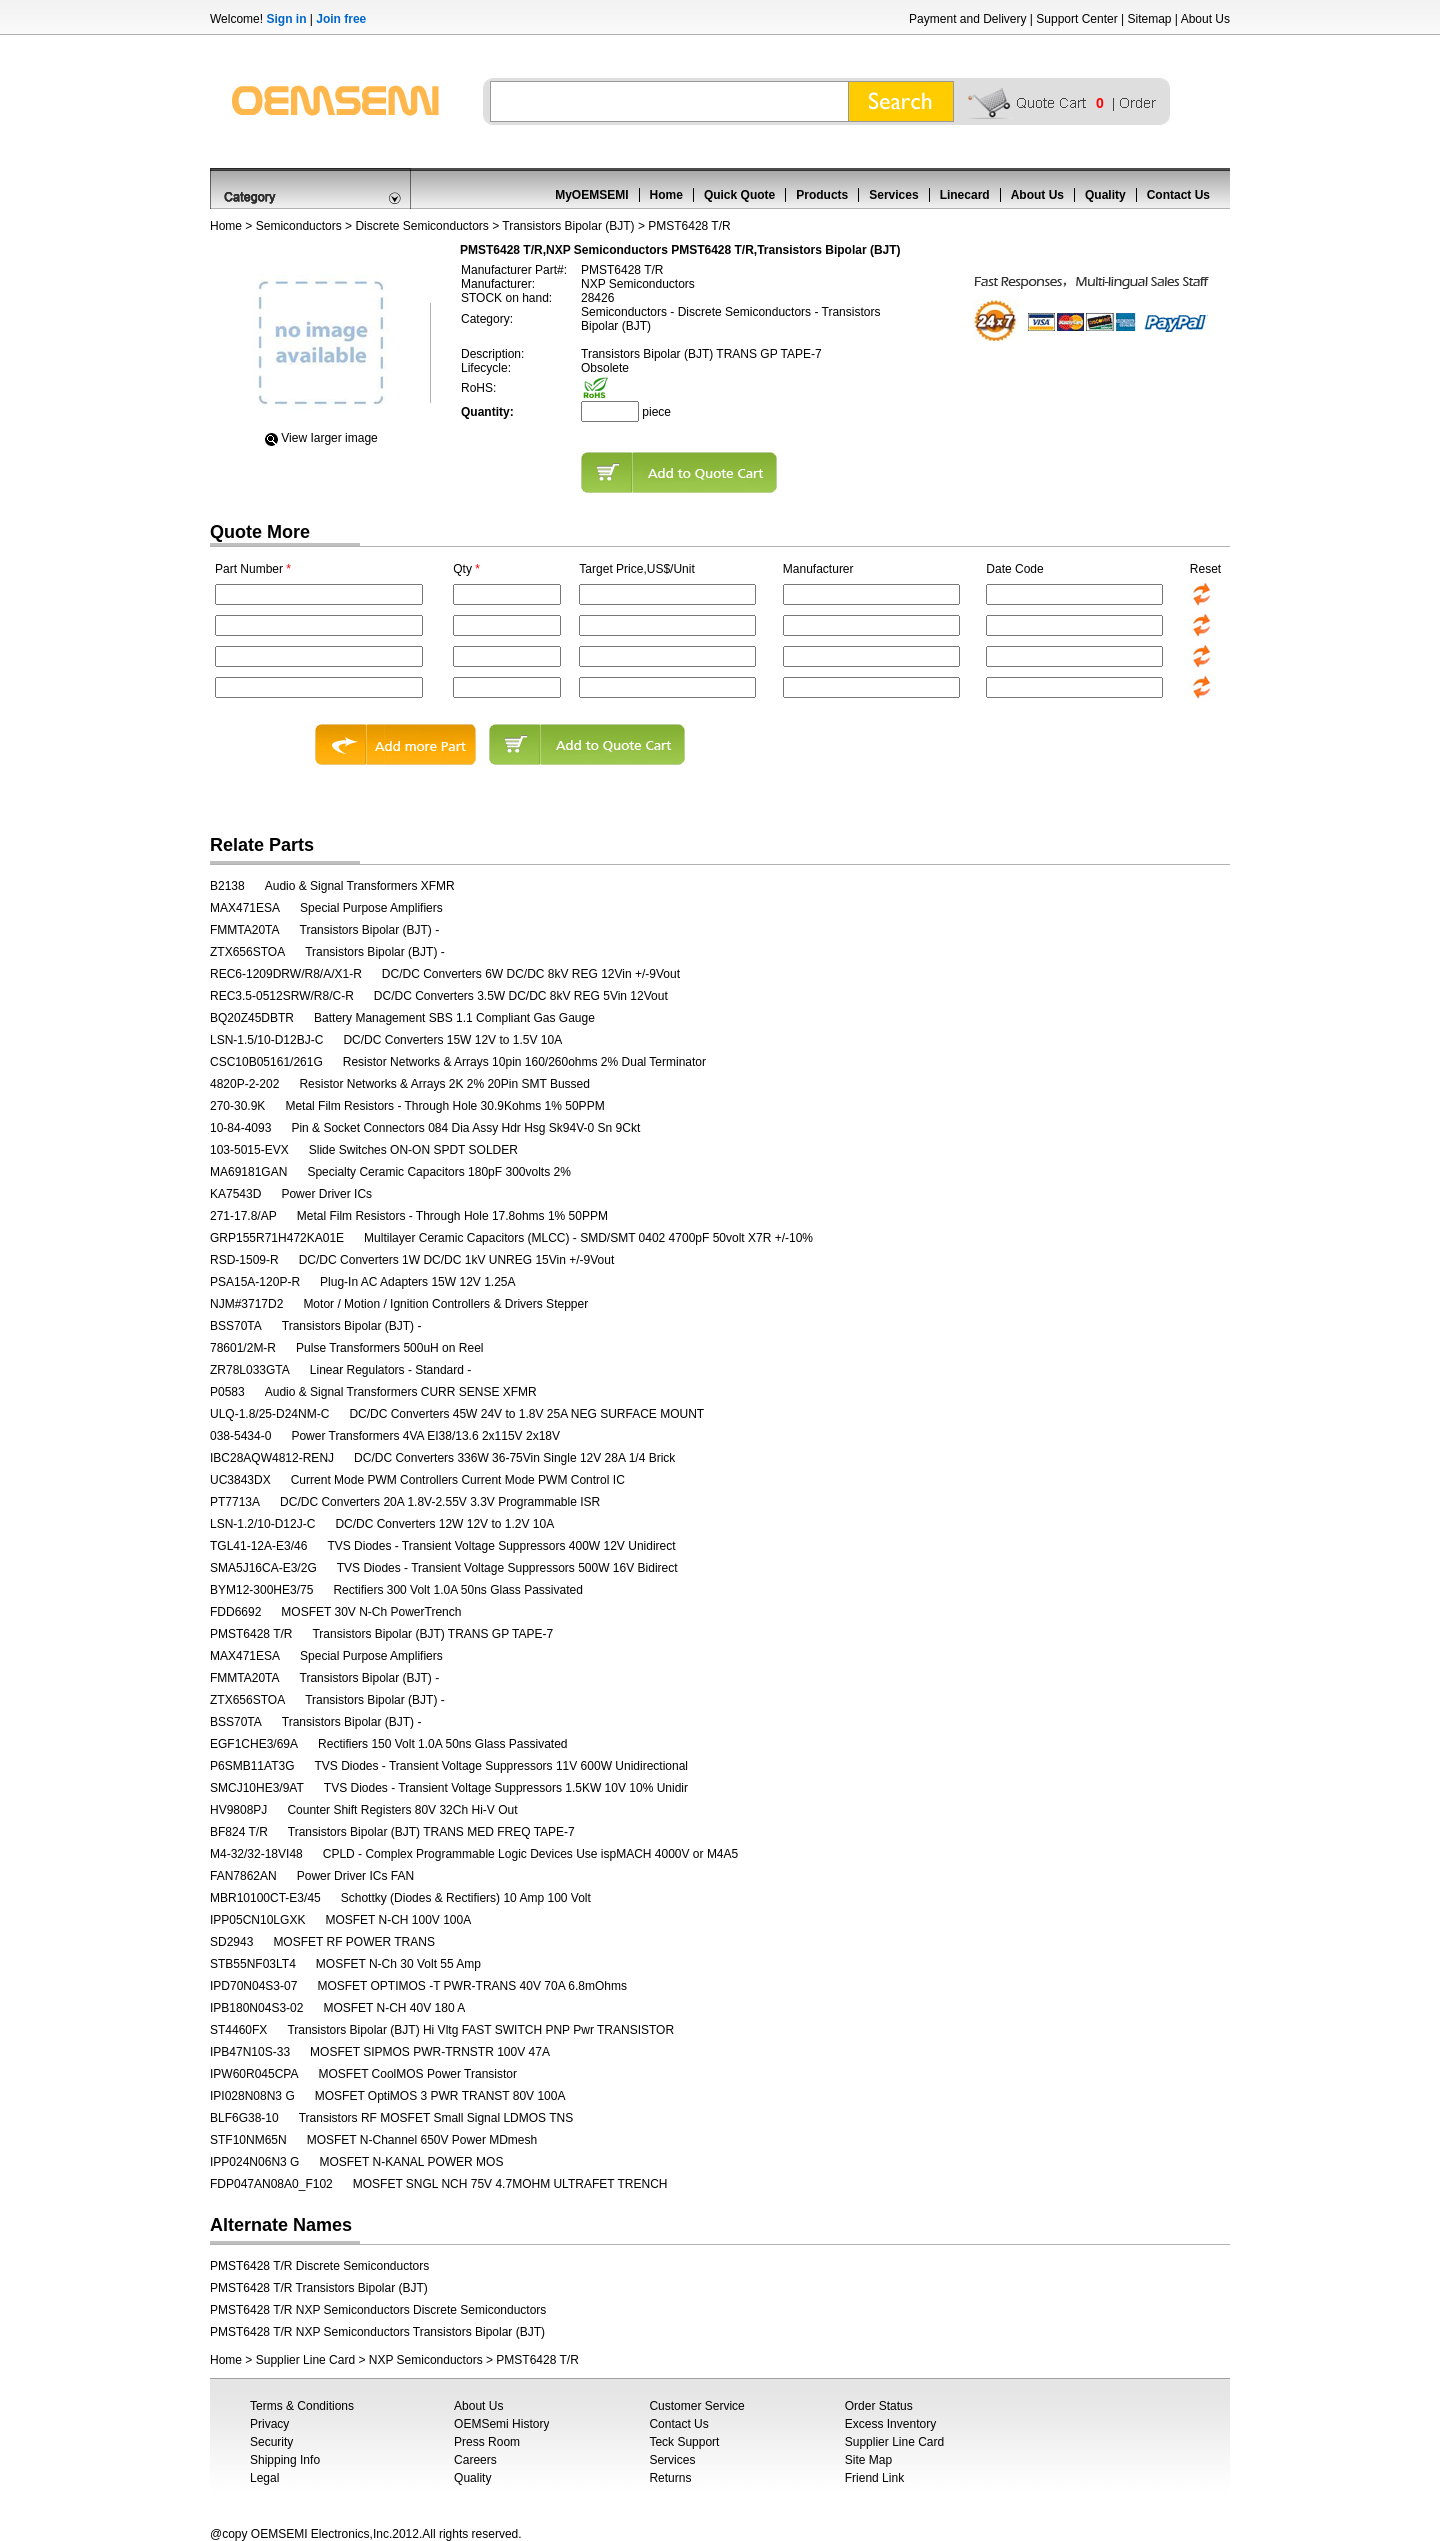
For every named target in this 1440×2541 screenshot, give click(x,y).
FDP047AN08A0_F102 (271, 2184)
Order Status (879, 2406)
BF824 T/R (239, 1832)
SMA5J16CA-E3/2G (263, 1568)
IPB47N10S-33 (250, 2052)
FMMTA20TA (245, 930)
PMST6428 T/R (251, 1634)
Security (271, 2442)
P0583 (227, 1392)
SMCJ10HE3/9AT (257, 1788)
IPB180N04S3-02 (256, 2008)
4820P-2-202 (244, 1084)
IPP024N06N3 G (254, 2162)
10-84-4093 (240, 1128)
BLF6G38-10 (244, 2118)
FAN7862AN (243, 1876)
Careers (475, 2460)
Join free (341, 19)
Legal (264, 2478)
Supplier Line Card (305, 2360)
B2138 (227, 886)
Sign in (286, 19)
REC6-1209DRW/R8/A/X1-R (286, 974)
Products (822, 195)
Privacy (269, 2424)
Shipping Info (285, 2460)
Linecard (965, 195)
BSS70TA (236, 1326)
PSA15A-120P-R (255, 1282)
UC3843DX (240, 1480)
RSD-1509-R (244, 1260)
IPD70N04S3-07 (253, 1986)
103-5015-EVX (249, 1150)
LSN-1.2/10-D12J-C (262, 1524)
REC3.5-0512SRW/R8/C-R (282, 996)
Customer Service (696, 2406)
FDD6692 (235, 1612)
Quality (1105, 195)
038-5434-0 (240, 1436)
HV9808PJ (238, 1810)
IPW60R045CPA (254, 2074)
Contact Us (1178, 195)
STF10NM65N (248, 2140)
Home (666, 195)
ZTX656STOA (247, 952)
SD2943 (231, 1942)
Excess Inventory (890, 2424)
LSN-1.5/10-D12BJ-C (266, 1040)
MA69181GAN (248, 1172)
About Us (1205, 19)
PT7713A (235, 1502)
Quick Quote (739, 195)
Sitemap (1149, 19)
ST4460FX (238, 2030)
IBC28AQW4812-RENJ (272, 1458)
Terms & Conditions (302, 2406)
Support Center (1076, 19)
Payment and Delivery (967, 19)
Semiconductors (299, 226)
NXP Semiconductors (426, 2360)
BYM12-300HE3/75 (261, 1590)
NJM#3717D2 (246, 1304)
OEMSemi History (501, 2424)
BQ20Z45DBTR (252, 1018)
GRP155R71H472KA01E (277, 1238)
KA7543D (235, 1194)
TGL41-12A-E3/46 (258, 1546)
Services (893, 195)
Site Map (868, 2460)
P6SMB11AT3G (252, 1766)
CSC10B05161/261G (266, 1062)
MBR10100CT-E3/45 (265, 1898)
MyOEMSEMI (591, 195)
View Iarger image (329, 438)
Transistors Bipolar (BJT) (568, 226)
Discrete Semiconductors (421, 226)
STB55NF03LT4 (253, 1964)
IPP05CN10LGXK (257, 1920)
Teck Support (684, 2442)
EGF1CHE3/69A (254, 1744)
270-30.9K (237, 1106)
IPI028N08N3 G (252, 2096)
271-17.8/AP (243, 1216)
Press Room (487, 2442)
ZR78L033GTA (250, 1370)
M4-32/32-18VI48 (256, 1854)
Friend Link (874, 2478)
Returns (670, 2478)
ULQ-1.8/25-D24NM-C (269, 1414)
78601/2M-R (243, 1348)
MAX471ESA (245, 908)
